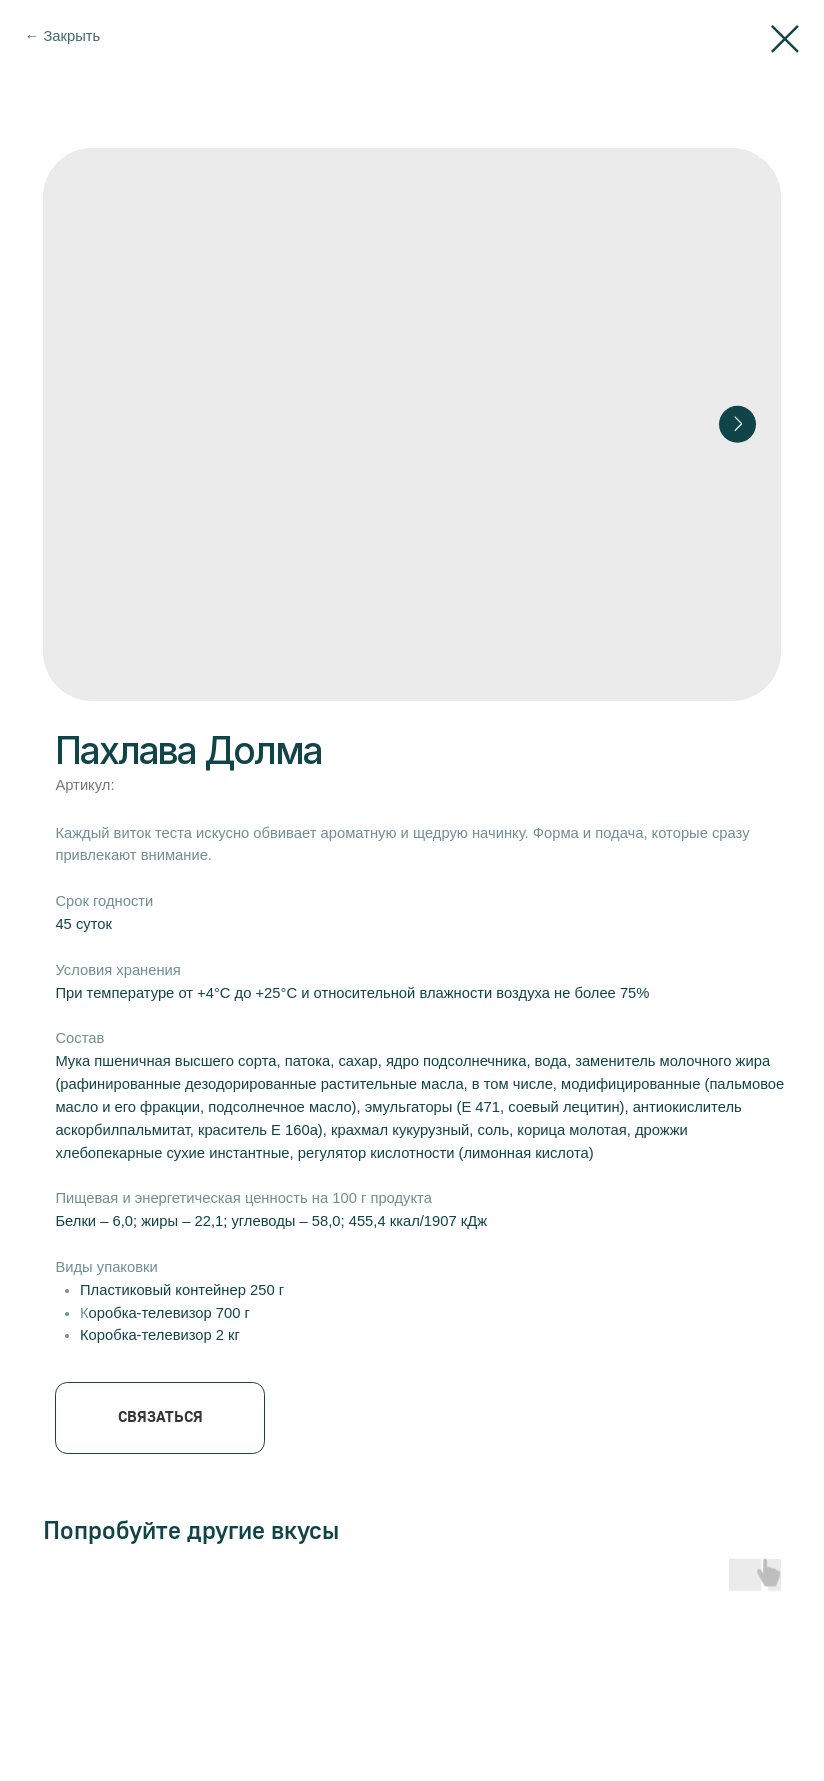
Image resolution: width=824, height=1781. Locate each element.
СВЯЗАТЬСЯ (160, 1416)
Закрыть (71, 36)
